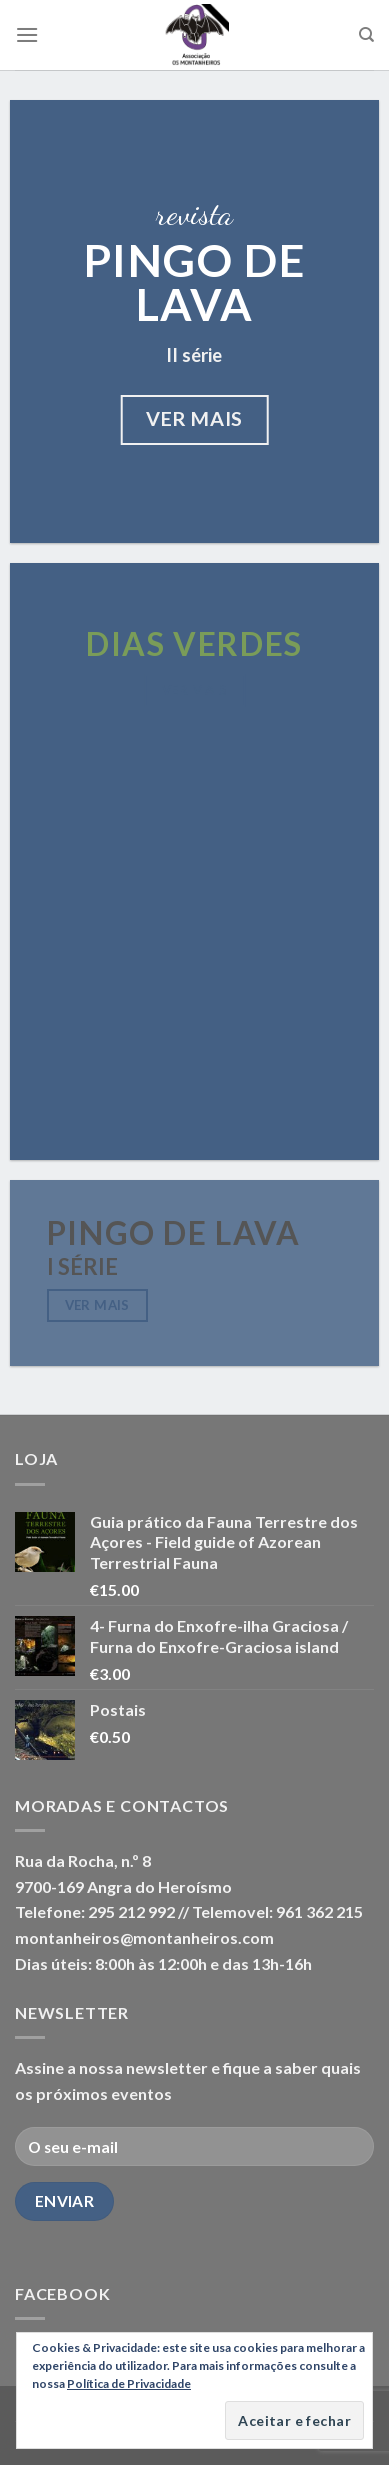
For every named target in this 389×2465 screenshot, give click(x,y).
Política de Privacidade (129, 2383)
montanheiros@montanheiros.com (144, 1937)
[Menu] (27, 34)
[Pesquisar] (366, 35)
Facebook (62, 2293)
